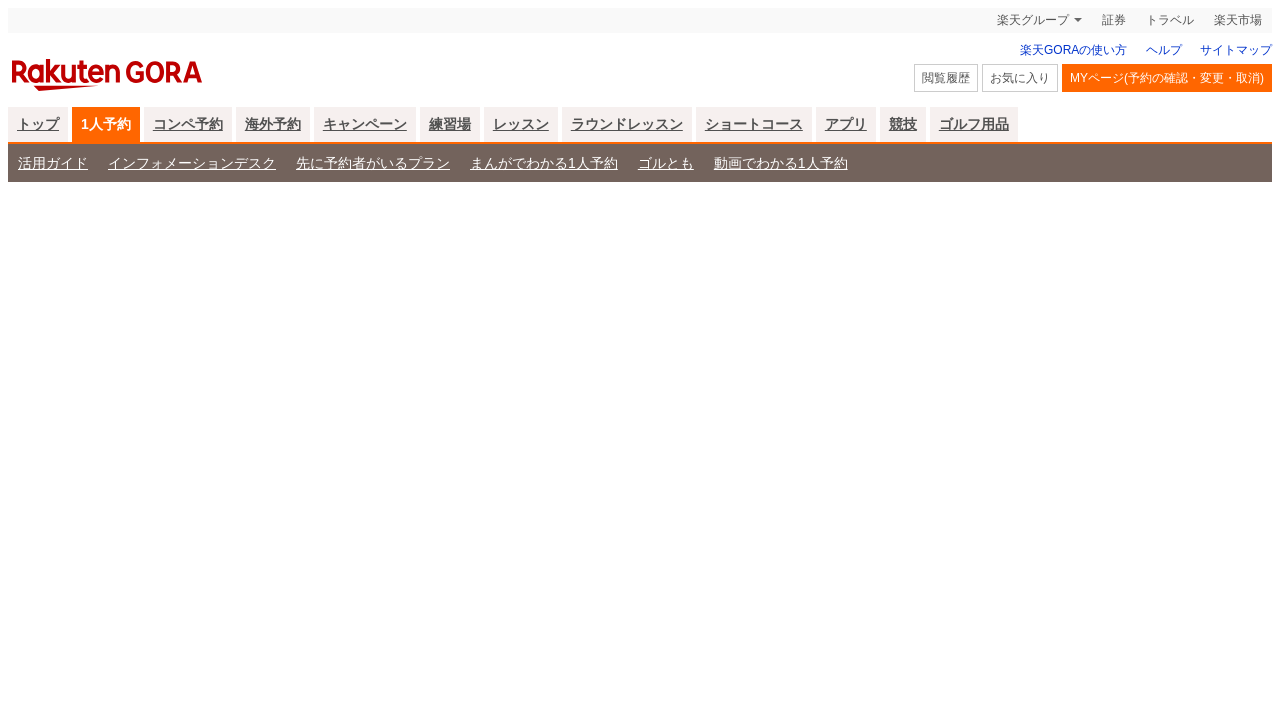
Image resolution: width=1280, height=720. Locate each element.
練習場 (450, 124)
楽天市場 (1238, 20)
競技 (903, 124)
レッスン (521, 124)
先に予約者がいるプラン (373, 163)
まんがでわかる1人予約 (544, 163)
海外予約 (273, 124)
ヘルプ (1164, 50)
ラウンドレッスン (627, 124)
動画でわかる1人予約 (781, 163)
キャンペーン (365, 124)
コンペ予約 (188, 124)
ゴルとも (666, 163)
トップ (38, 124)
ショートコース (754, 124)
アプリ (846, 124)
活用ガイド (53, 163)
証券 (1114, 20)
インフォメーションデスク (192, 163)
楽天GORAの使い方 (1073, 50)
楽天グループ (1033, 20)
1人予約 (106, 124)
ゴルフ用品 (974, 124)
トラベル (1170, 20)
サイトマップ (1236, 50)
